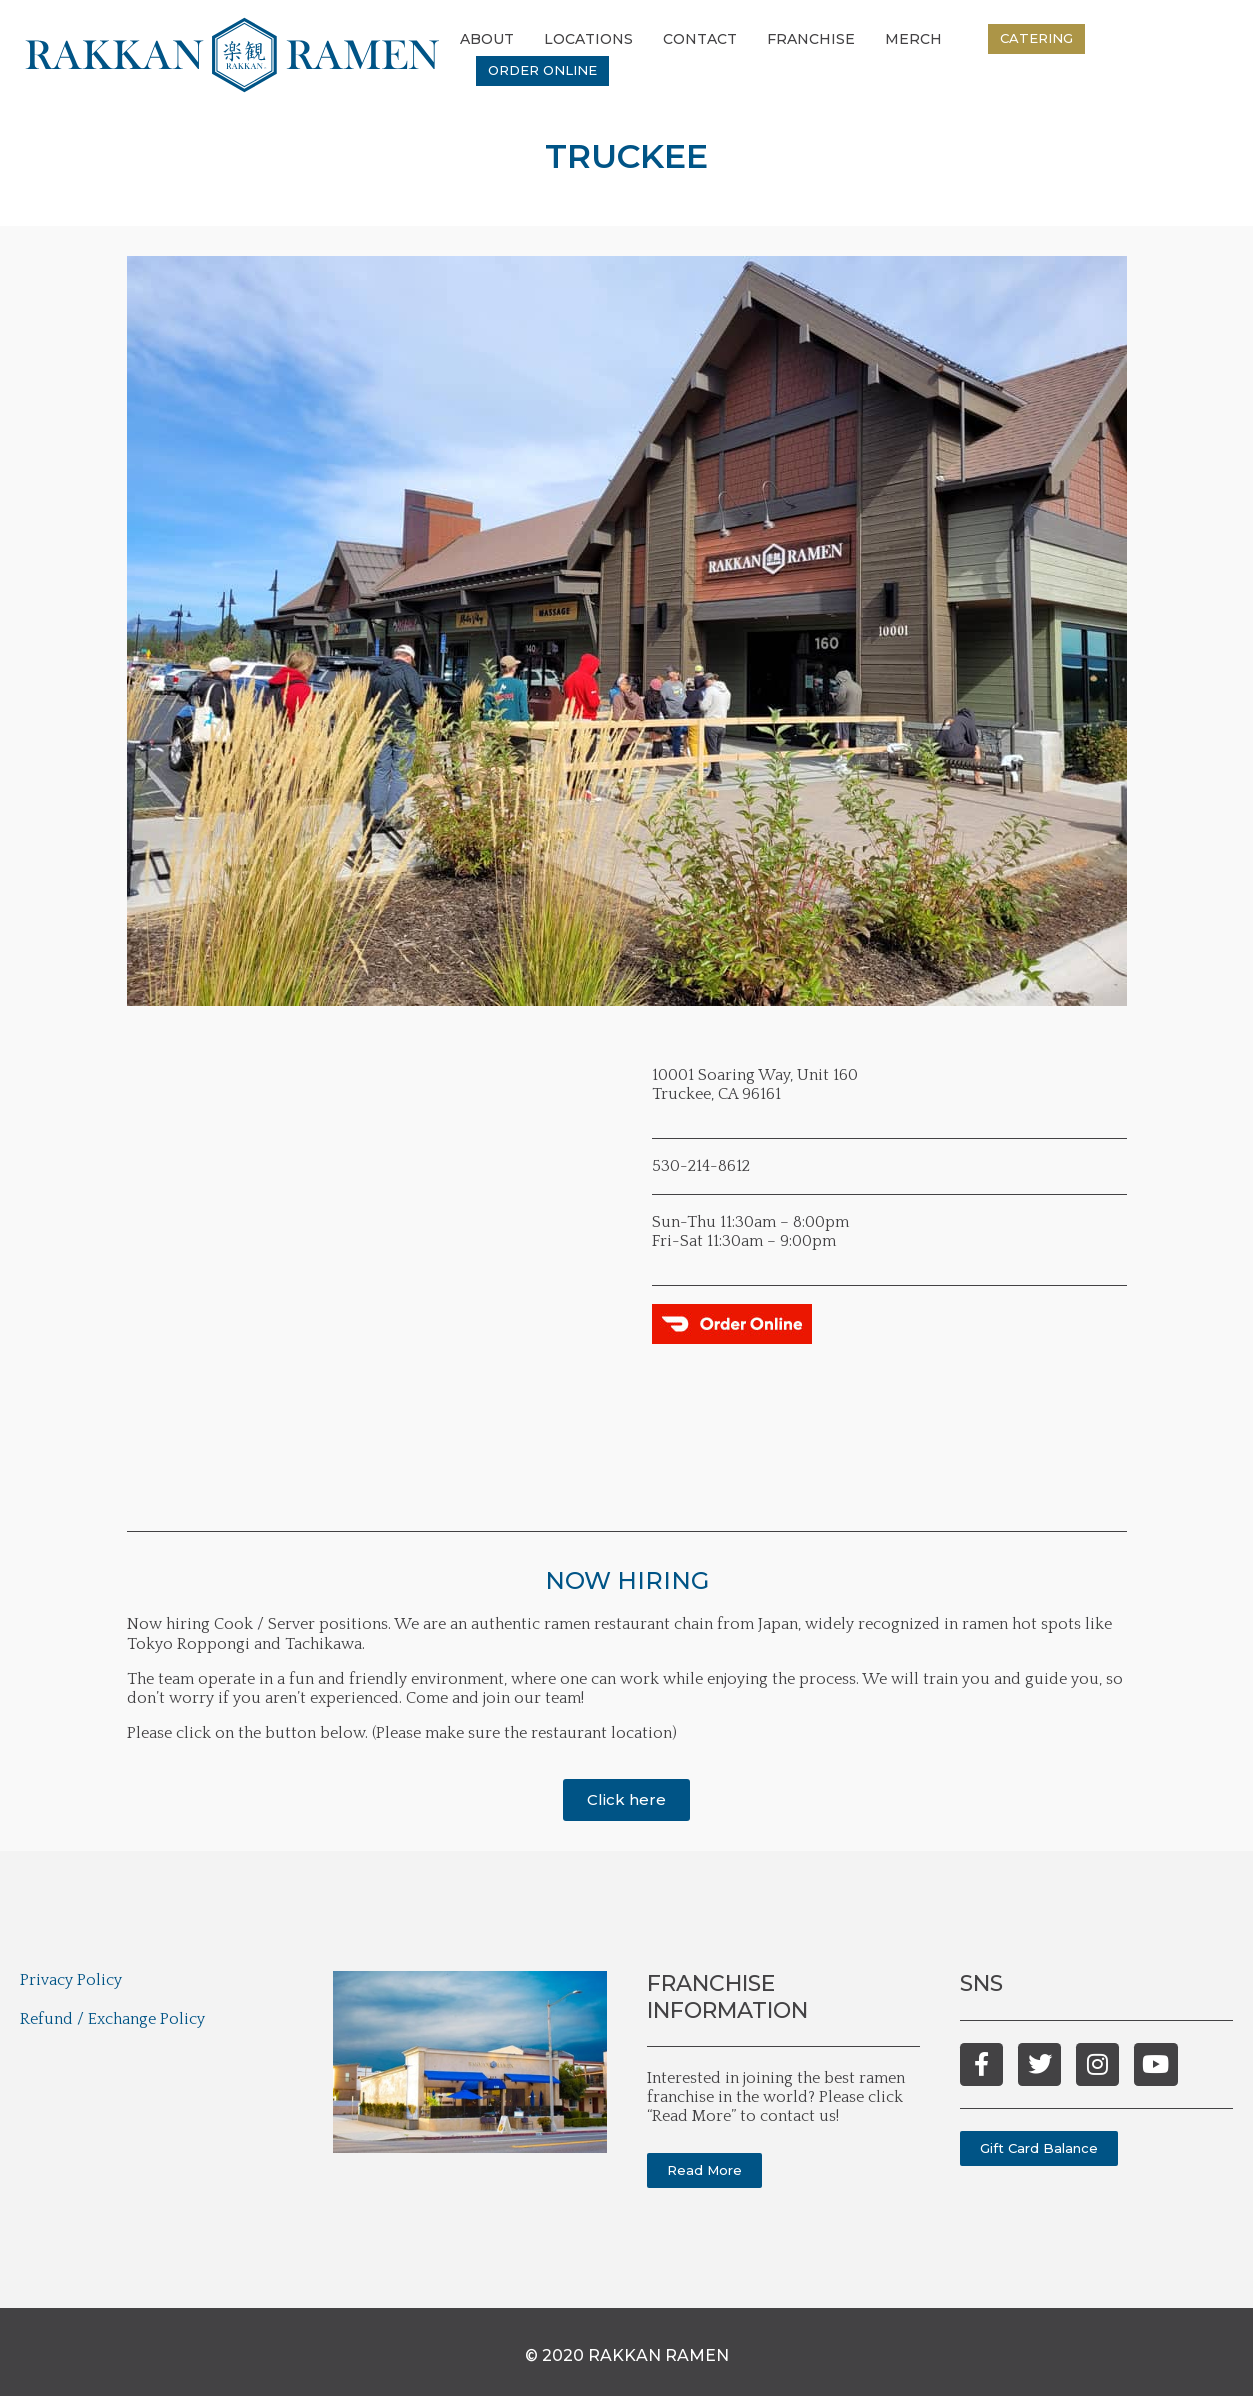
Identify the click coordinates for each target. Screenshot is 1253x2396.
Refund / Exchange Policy (112, 2019)
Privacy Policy (71, 1980)
